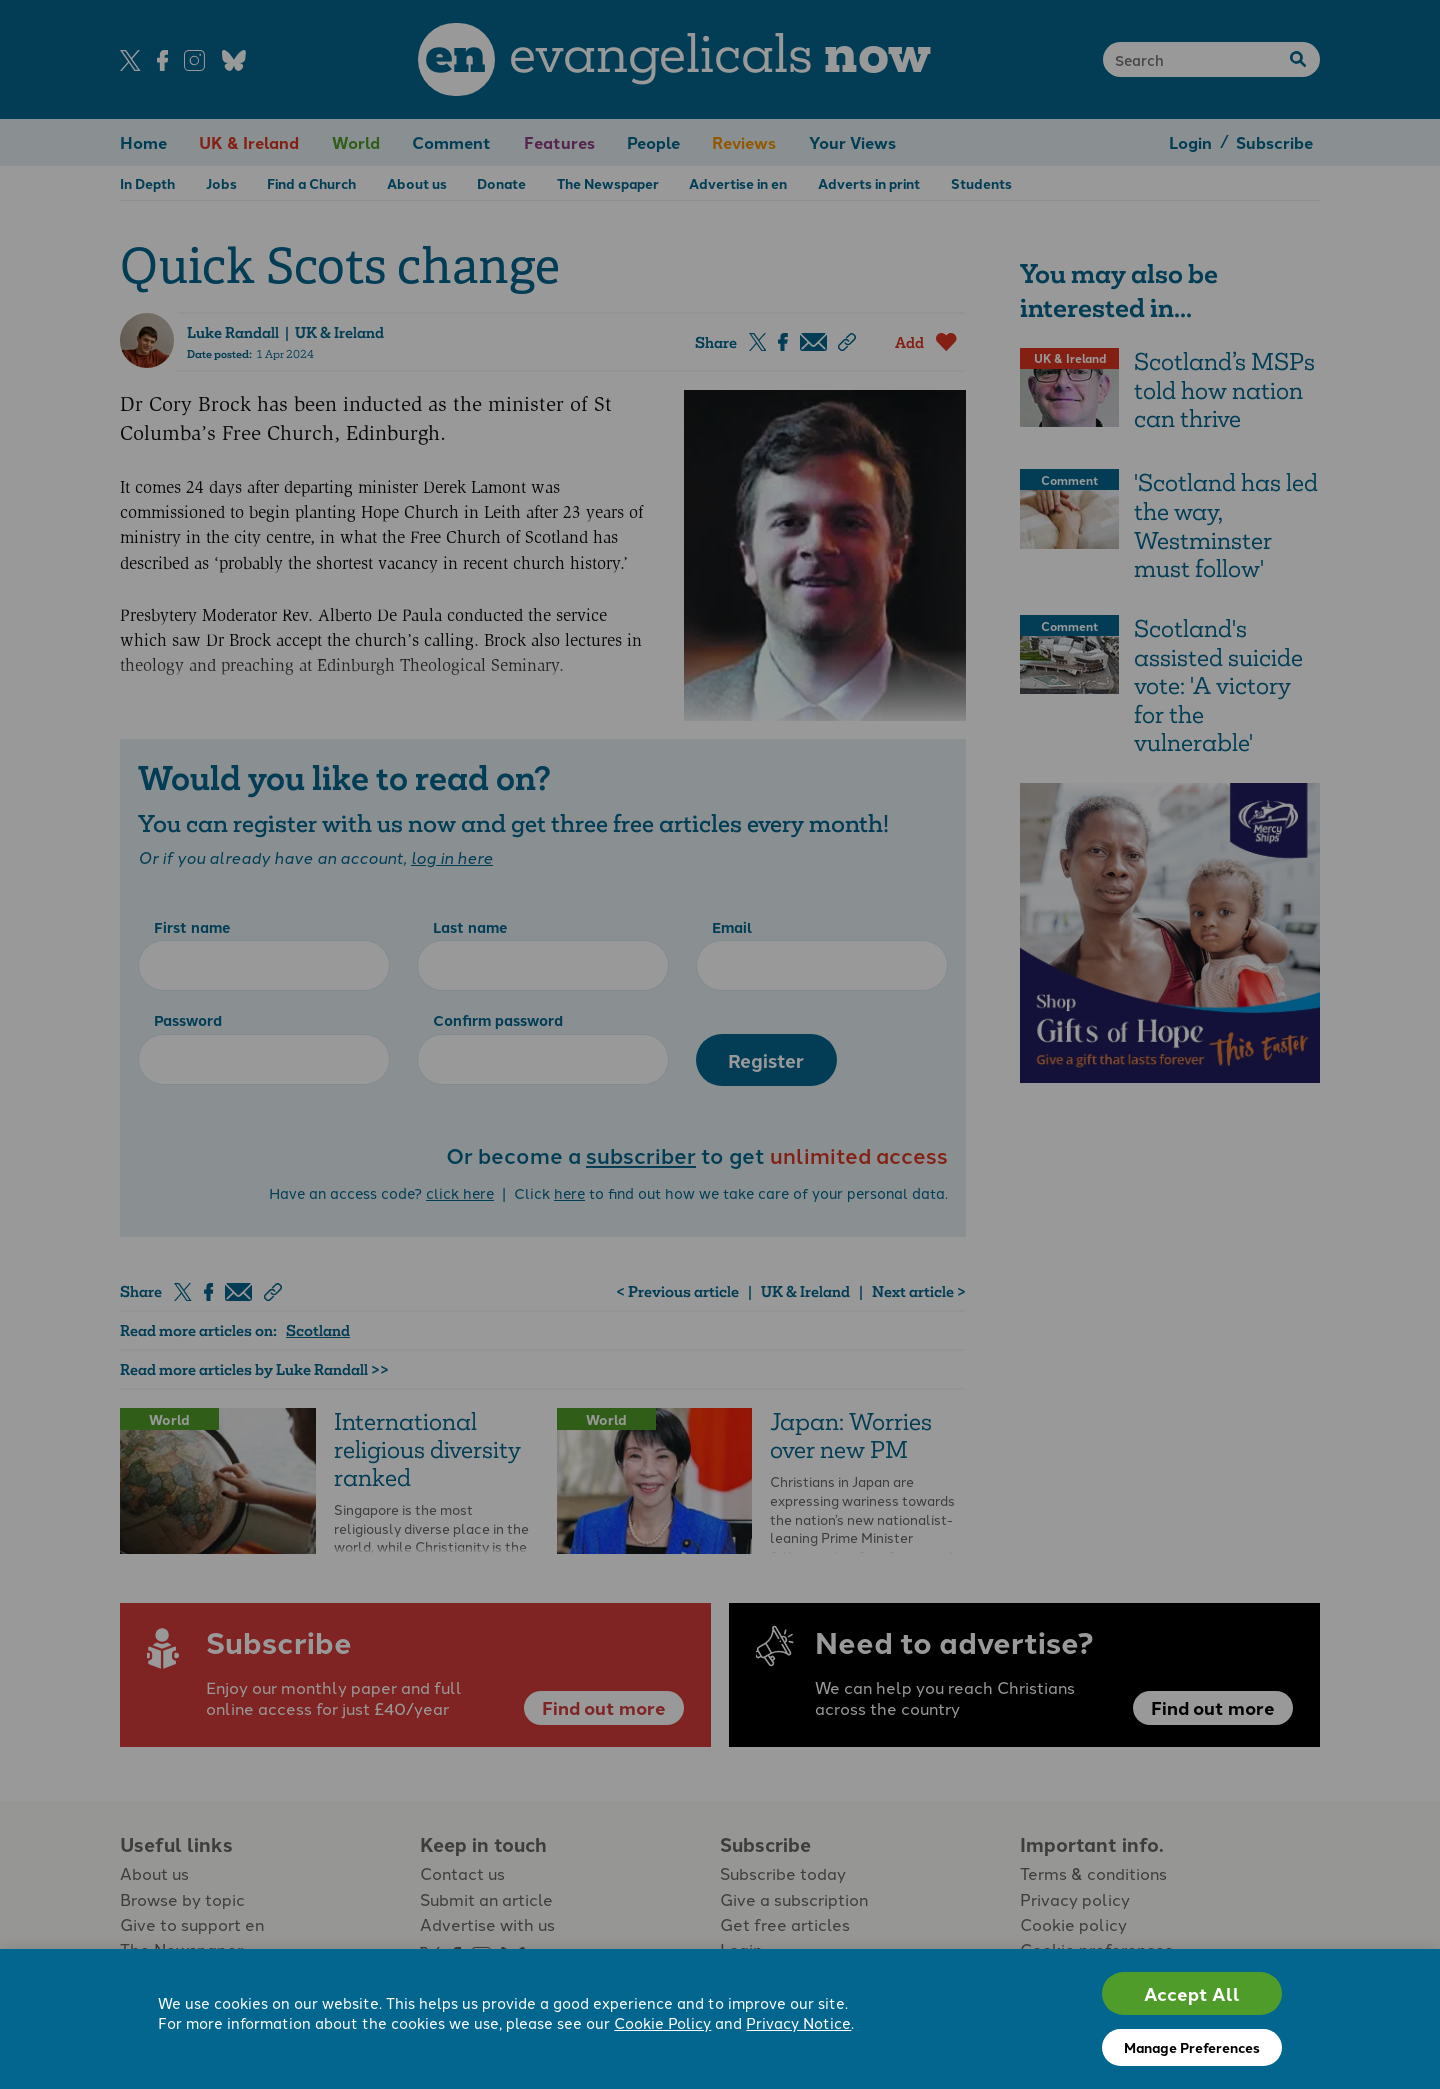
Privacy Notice (798, 2024)
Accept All (1192, 1993)
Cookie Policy (662, 2024)
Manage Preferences (1192, 2047)
